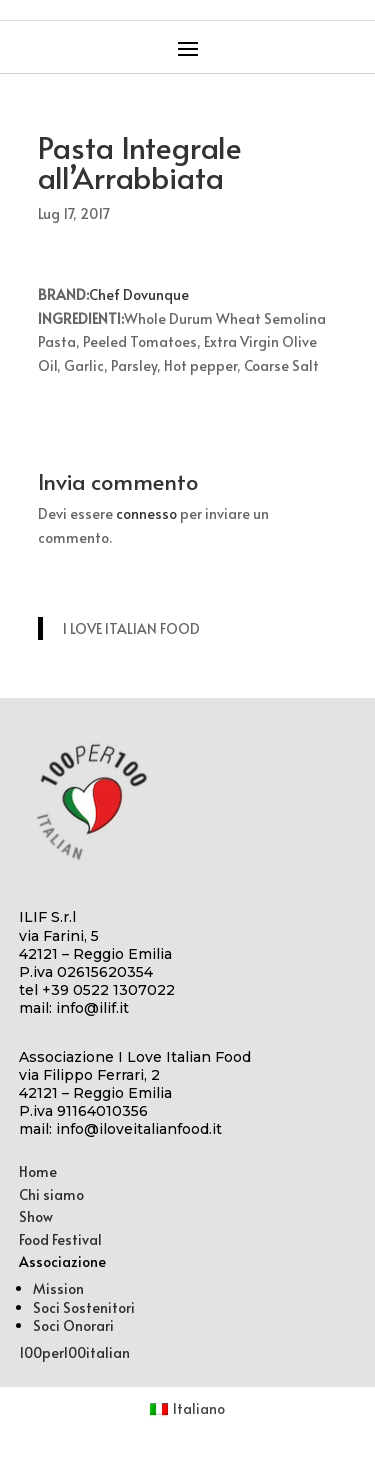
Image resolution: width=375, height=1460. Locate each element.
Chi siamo (51, 1194)
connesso (146, 513)
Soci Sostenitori (84, 1307)
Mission (58, 1288)
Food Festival (60, 1239)
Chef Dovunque (139, 294)
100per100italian (74, 1352)
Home (38, 1171)
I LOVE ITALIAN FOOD (131, 628)
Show (36, 1216)
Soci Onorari (73, 1325)
